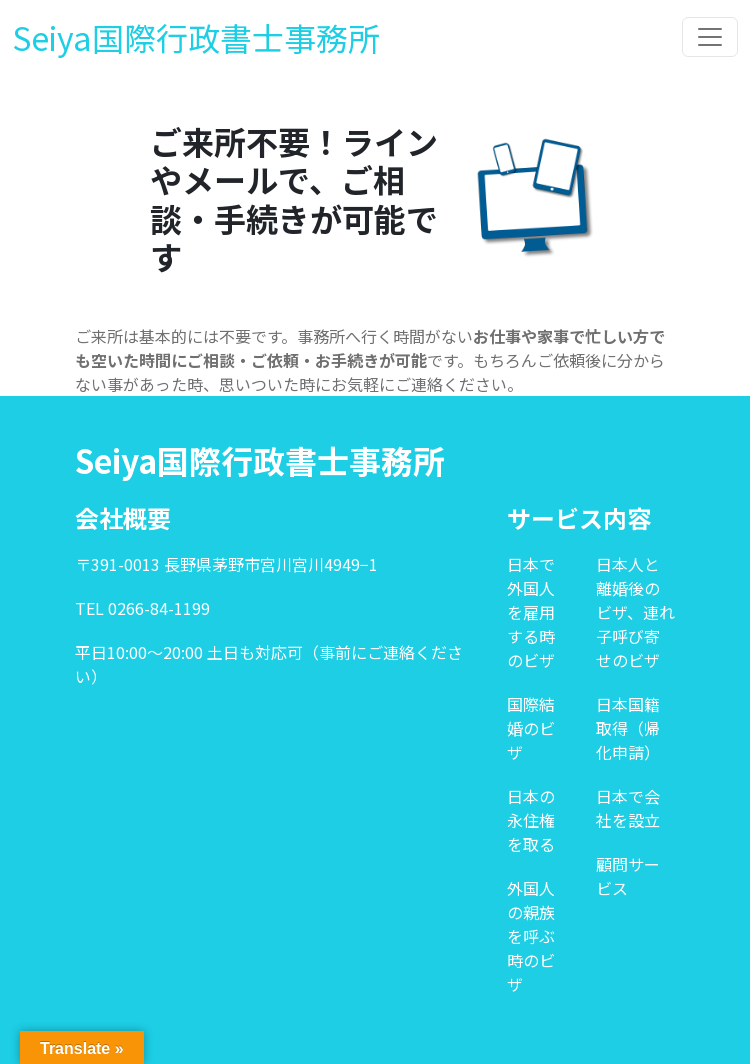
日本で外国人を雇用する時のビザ (531, 612)
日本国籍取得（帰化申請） (628, 728)
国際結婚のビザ (531, 728)
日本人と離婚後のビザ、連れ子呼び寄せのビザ (635, 612)
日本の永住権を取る (531, 820)
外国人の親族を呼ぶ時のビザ (531, 936)
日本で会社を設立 (628, 808)
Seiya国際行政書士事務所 (196, 37)
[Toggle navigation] (710, 37)
